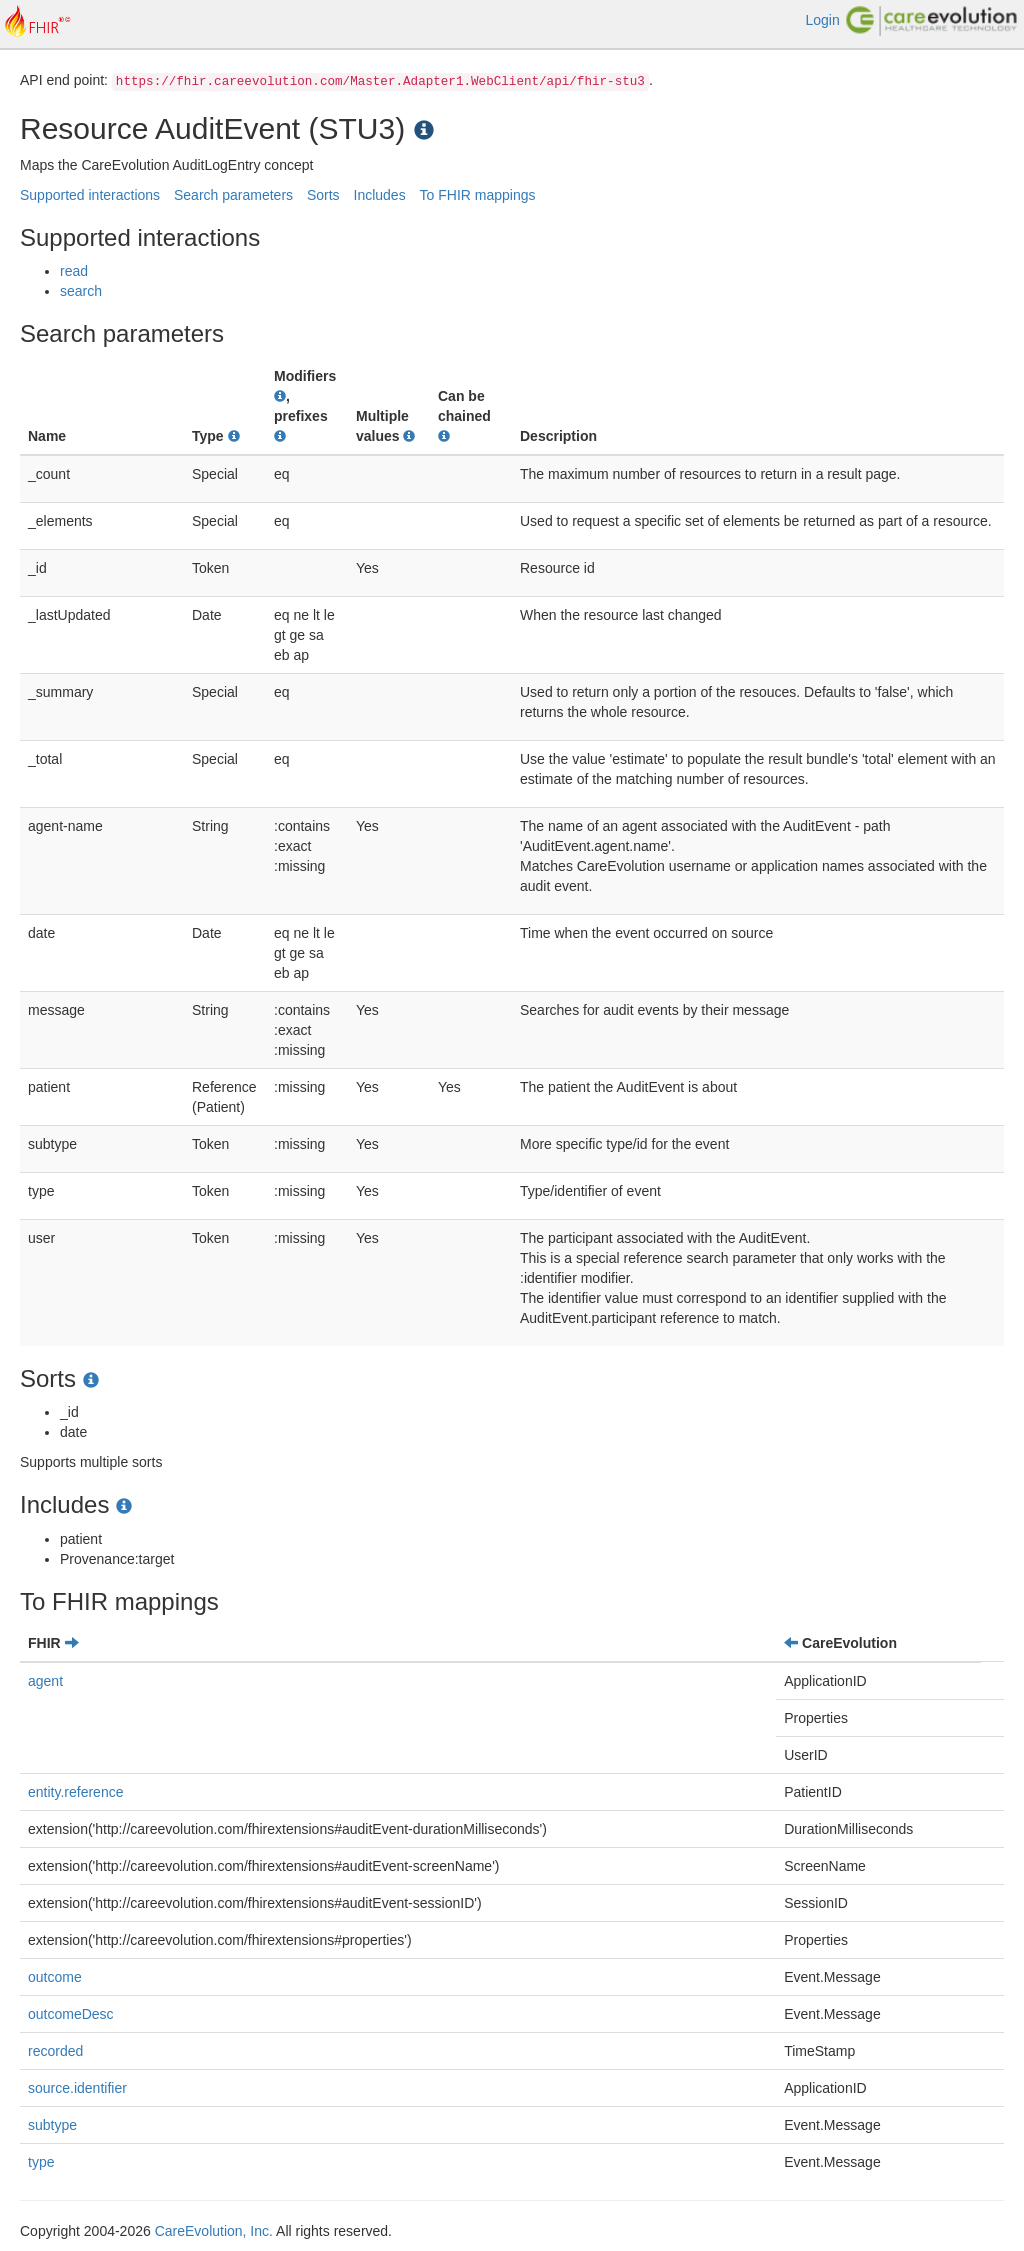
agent (45, 1681)
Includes (380, 195)
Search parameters (233, 195)
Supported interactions (90, 195)
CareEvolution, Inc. (214, 2231)
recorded (55, 2051)
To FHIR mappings (478, 195)
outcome (55, 1977)
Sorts (323, 195)
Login (822, 20)
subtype (52, 2125)
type (41, 2162)
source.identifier (77, 2088)
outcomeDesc (71, 2014)
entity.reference (75, 1792)
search (81, 291)
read (74, 271)
